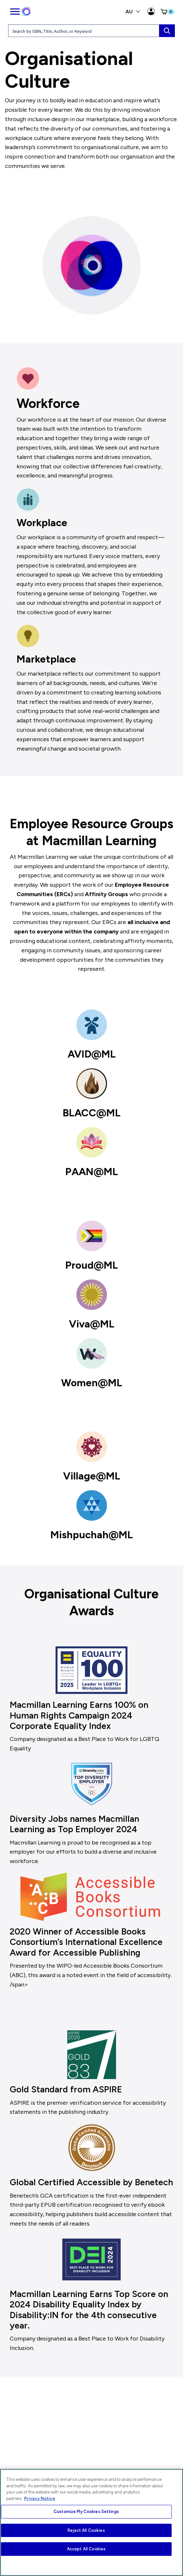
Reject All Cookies (86, 2530)
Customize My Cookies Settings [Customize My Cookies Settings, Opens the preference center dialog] (86, 2511)
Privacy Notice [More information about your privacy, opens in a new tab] (39, 2498)
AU (132, 11)
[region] (91, 2522)
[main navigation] (15, 10)
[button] (167, 12)
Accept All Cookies (86, 2548)
